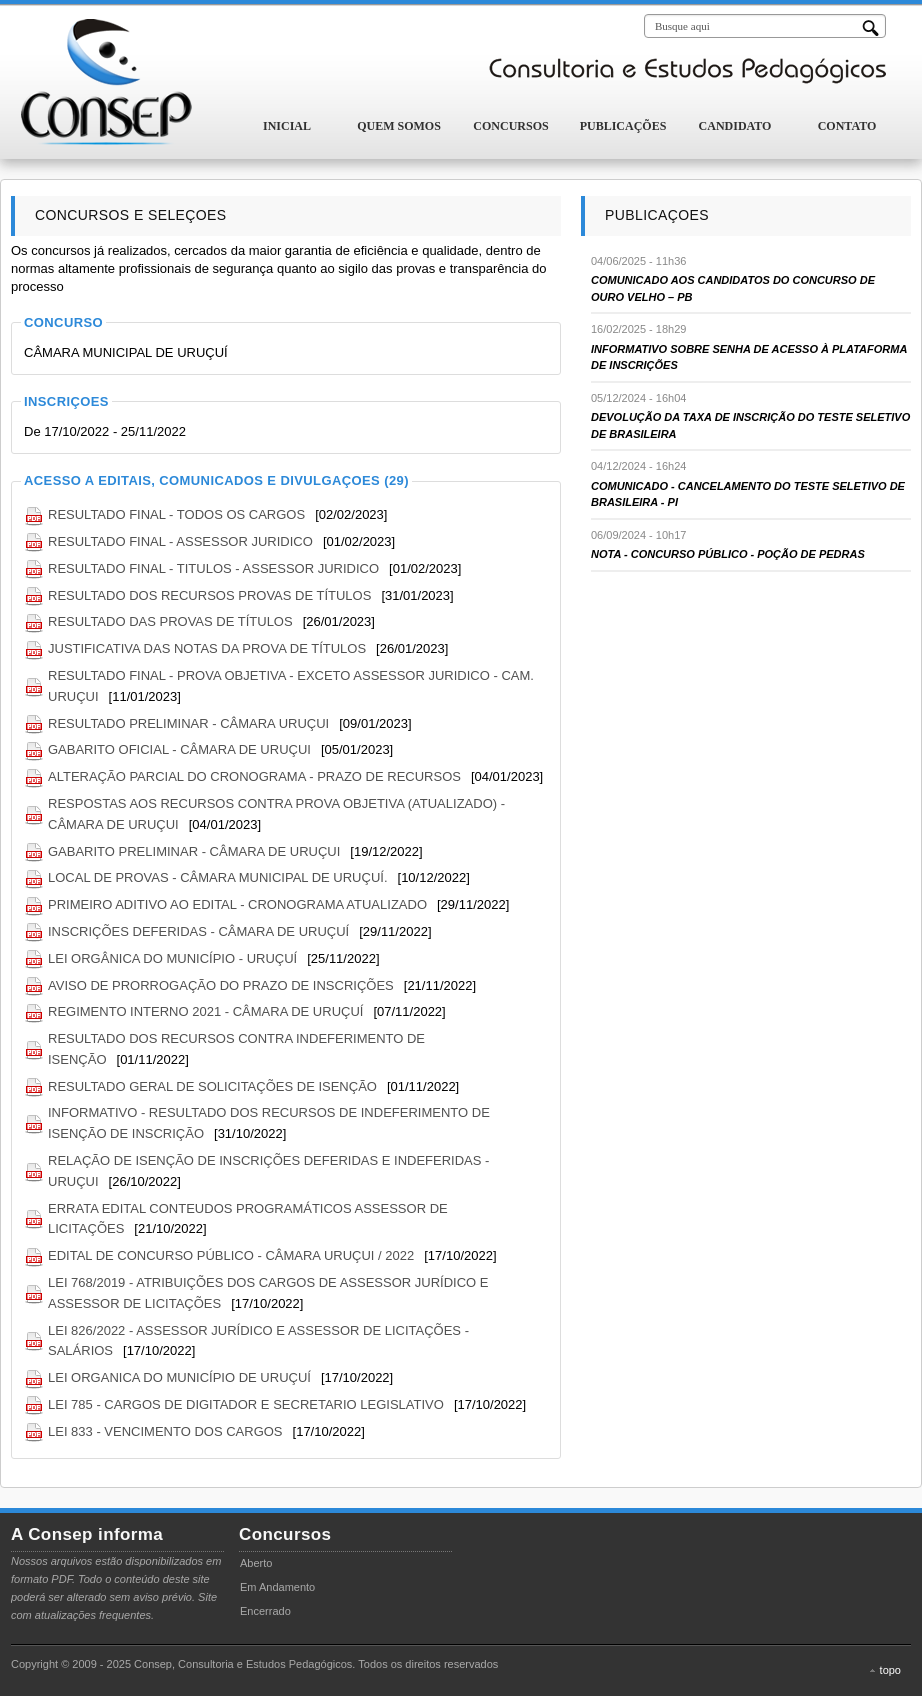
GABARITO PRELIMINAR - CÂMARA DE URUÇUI (194, 851)
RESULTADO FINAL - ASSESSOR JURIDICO (180, 541)
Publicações (623, 126)
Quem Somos (399, 126)
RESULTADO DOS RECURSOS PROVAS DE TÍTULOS (209, 595)
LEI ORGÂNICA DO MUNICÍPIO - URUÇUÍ (172, 958)
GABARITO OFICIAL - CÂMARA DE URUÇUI (179, 749)
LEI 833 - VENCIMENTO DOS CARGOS (165, 1431)
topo (890, 1670)
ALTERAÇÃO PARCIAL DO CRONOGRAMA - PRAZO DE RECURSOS (254, 776)
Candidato (735, 126)
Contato (847, 126)
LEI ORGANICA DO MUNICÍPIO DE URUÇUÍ (179, 1377)
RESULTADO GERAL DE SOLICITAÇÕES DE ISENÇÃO (212, 1086)
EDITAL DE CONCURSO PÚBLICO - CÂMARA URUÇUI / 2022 (231, 1255)
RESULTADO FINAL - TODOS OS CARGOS (176, 514)
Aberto (256, 1563)
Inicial (287, 126)
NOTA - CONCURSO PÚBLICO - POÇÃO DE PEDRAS (728, 554)
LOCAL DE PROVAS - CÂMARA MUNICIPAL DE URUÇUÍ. (218, 877)
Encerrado (265, 1611)
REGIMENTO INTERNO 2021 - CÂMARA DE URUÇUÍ (205, 1011)
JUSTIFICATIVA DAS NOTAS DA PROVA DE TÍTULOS (207, 648)
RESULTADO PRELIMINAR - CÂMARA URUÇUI (188, 723)
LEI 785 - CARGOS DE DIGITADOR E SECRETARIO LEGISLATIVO (246, 1404)
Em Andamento (277, 1587)
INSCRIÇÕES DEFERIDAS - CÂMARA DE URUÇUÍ (198, 931)
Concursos (510, 126)
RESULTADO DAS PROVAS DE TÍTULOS (170, 621)
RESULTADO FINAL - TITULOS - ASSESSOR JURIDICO (213, 568)
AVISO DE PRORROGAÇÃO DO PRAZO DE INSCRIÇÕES (221, 985)
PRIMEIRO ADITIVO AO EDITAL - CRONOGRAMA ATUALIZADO (237, 904)
